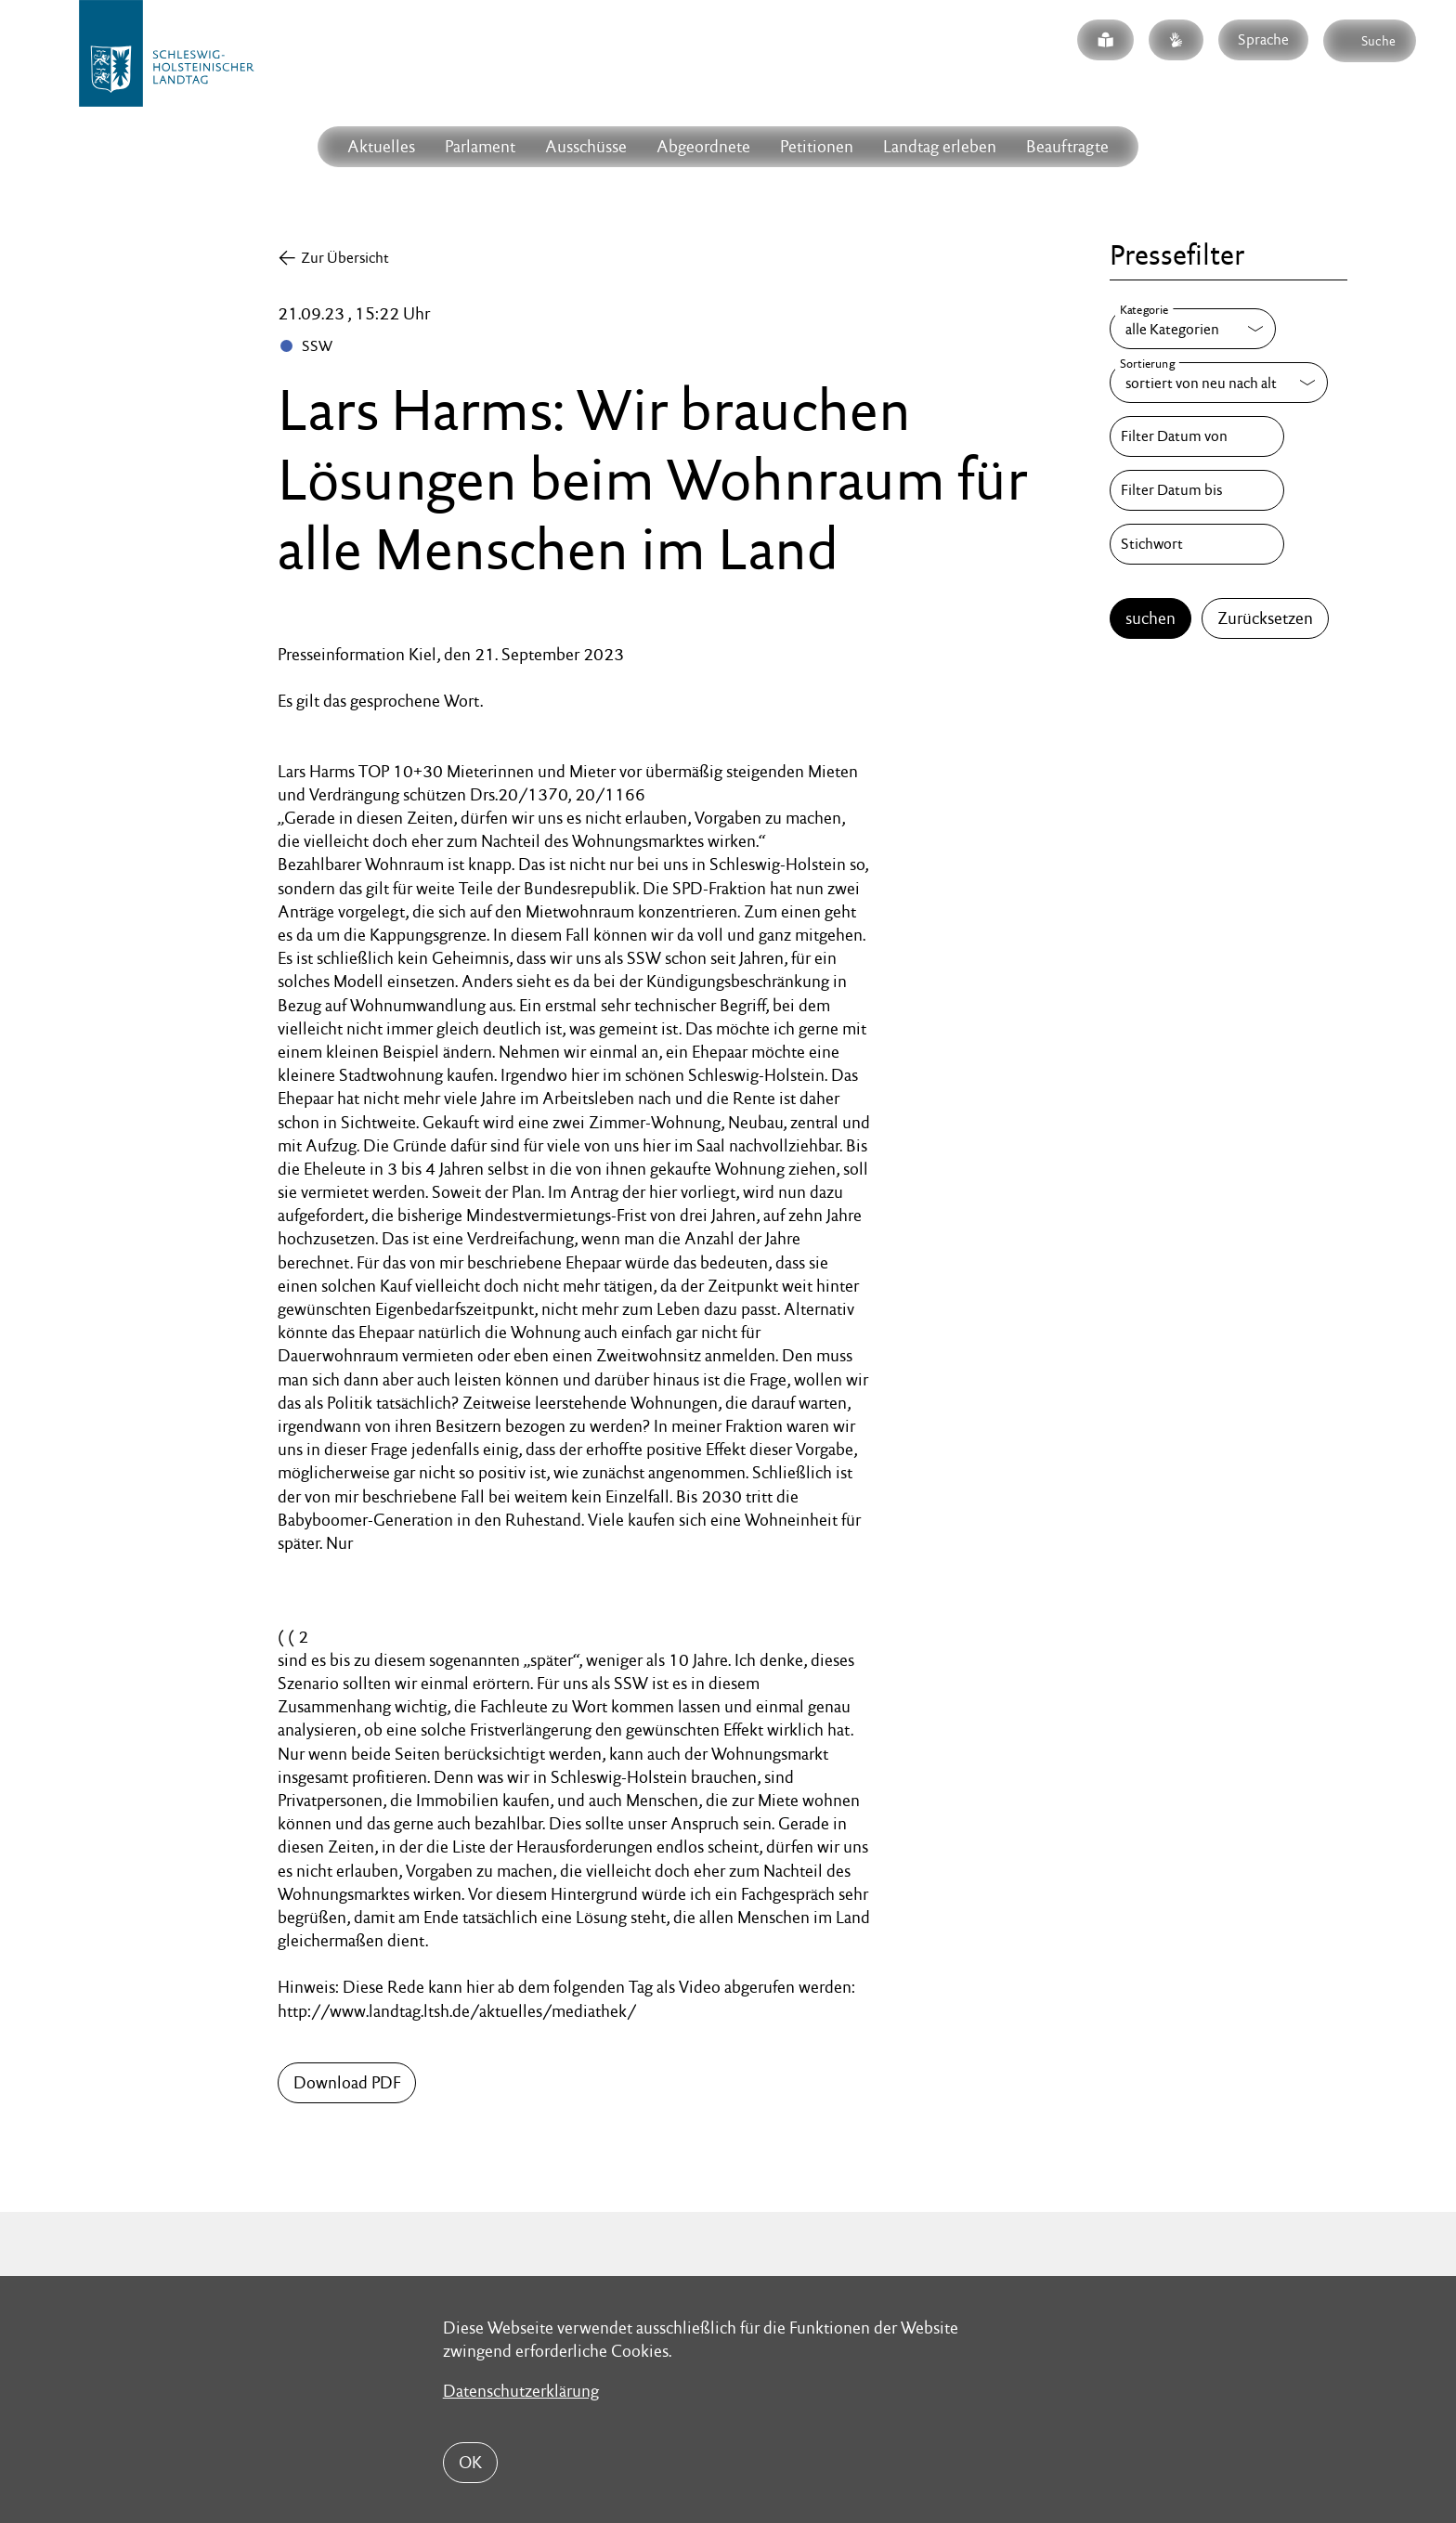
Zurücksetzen (1265, 618)
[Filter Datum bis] (1197, 490)
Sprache (1263, 39)
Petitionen (816, 146)
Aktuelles (381, 146)
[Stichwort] (1197, 544)
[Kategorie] (1193, 328)
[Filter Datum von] (1197, 436)
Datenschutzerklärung (521, 2390)
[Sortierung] (1219, 382)
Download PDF (346, 2082)
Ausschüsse (586, 146)
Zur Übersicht (345, 258)
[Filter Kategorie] (1193, 328)
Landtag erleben (939, 146)
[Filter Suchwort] (1197, 544)
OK (470, 2462)
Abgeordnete (703, 146)
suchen (1150, 618)
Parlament (480, 146)
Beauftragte (1067, 146)
